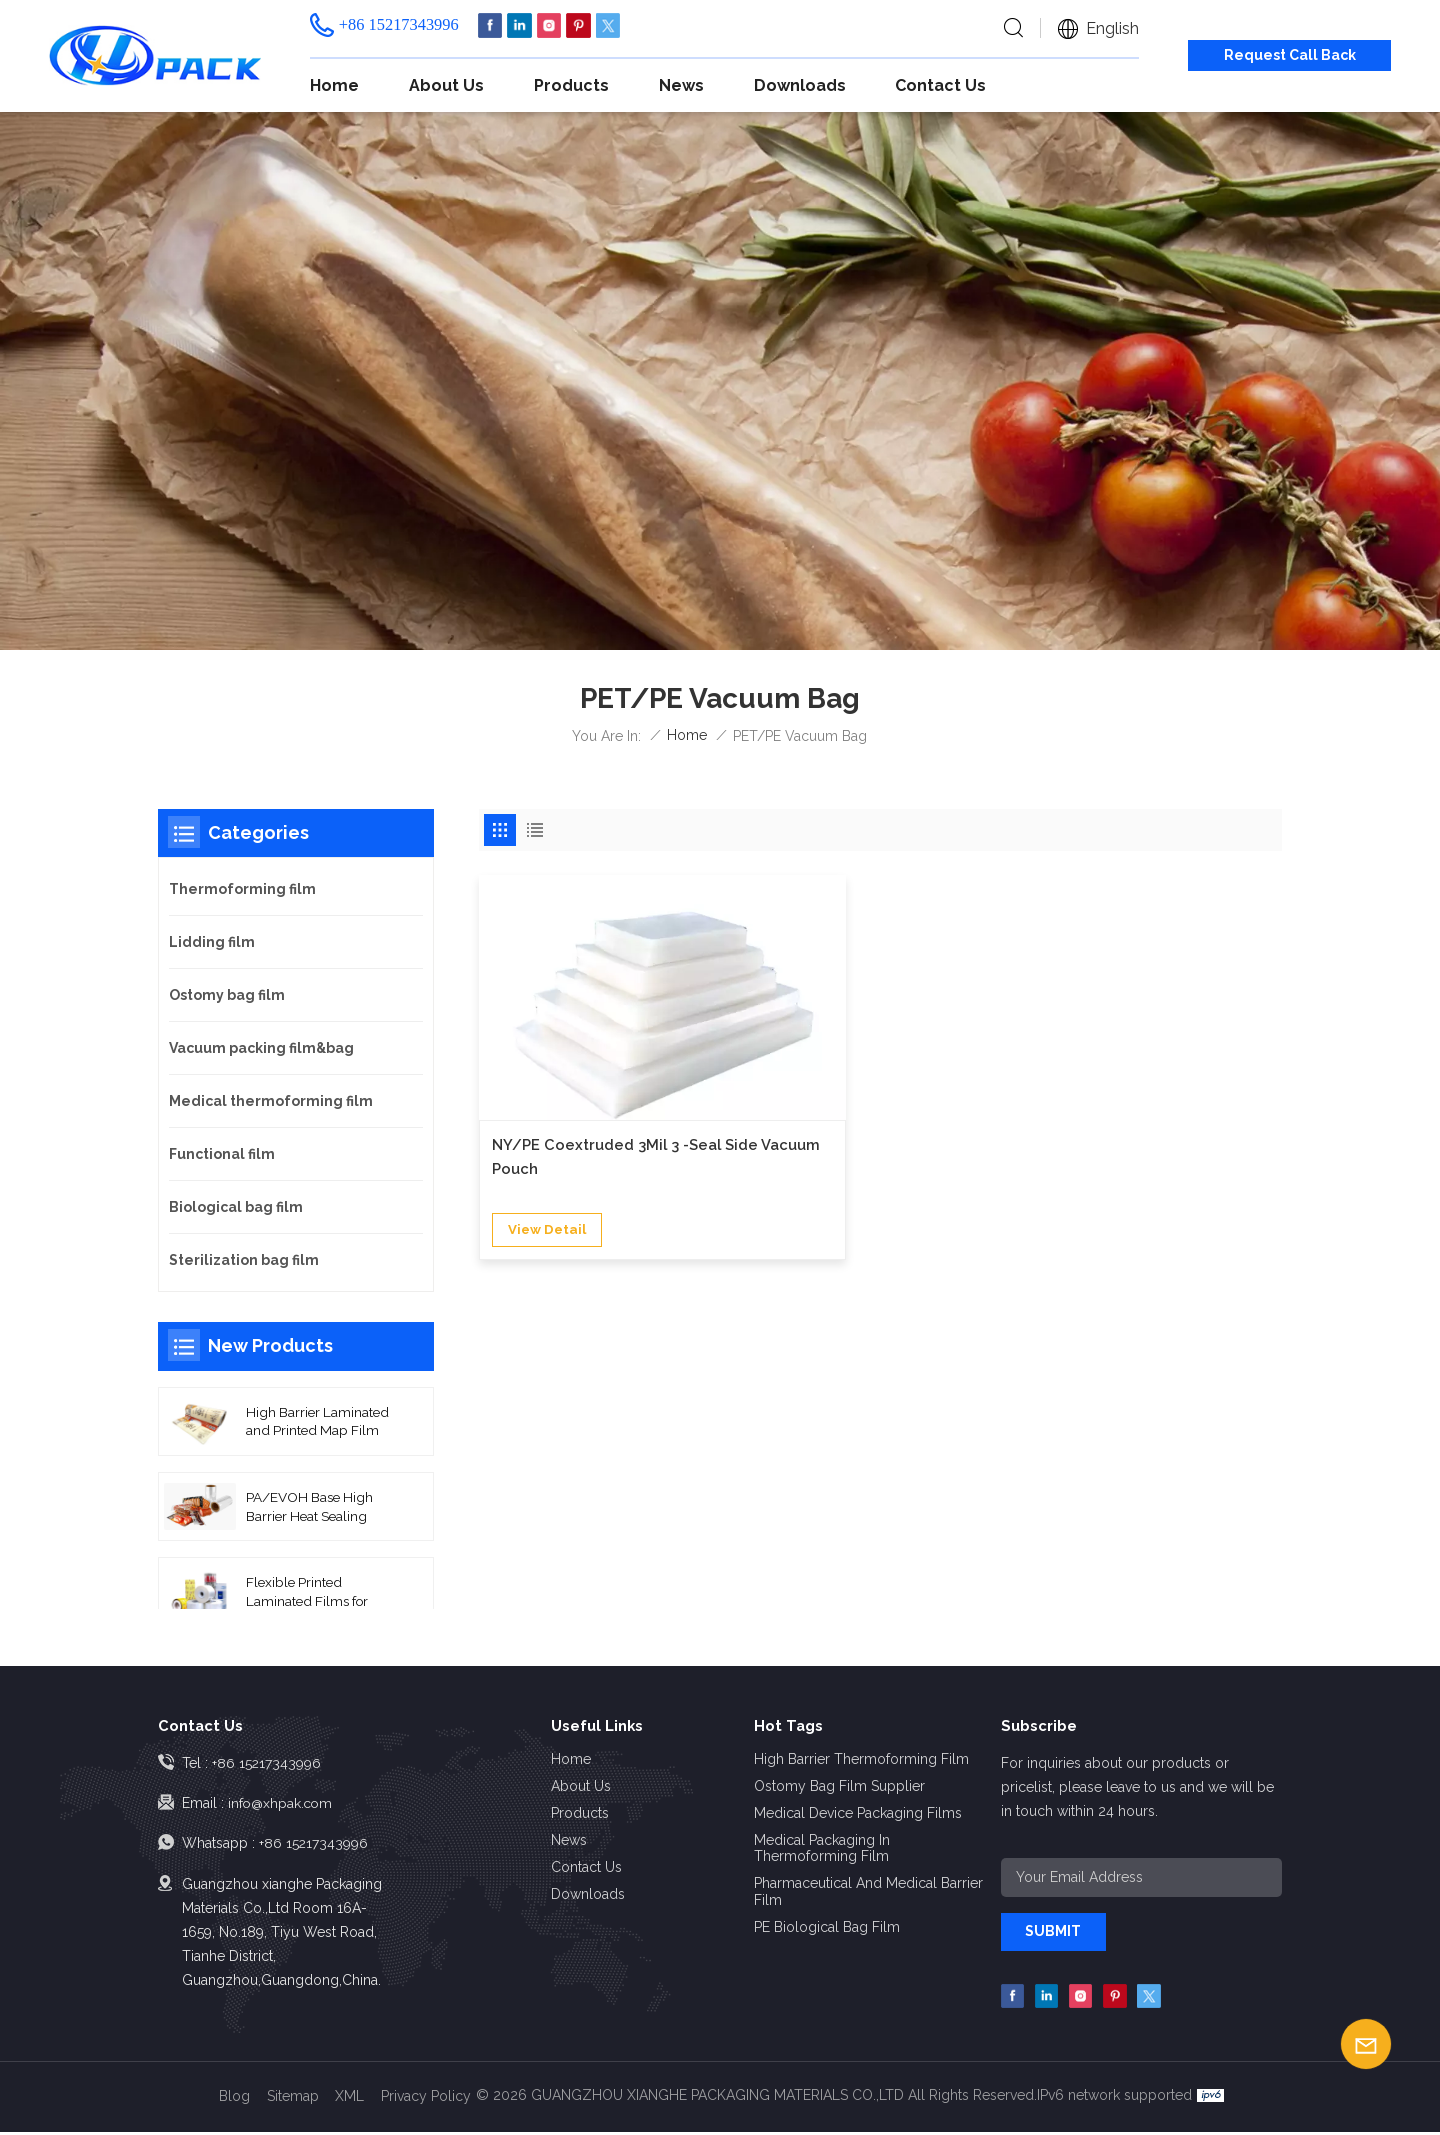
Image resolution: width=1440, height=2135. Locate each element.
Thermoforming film (242, 889)
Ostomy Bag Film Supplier (839, 1786)
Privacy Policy (427, 2099)
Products (571, 85)
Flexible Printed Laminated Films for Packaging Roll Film (306, 1595)
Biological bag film (236, 1207)
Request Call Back (1290, 55)
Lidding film (212, 942)
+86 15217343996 (399, 24)
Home (334, 85)
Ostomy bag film (227, 995)
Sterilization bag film (244, 1260)
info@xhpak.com (282, 1803)
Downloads (800, 85)
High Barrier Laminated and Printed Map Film (316, 1422)
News (681, 85)
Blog (234, 2099)
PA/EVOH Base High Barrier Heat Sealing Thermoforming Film (309, 1509)
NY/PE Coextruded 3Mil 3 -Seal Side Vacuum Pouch (596, 1083)
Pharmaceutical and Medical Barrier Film (868, 1891)
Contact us (940, 85)
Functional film (222, 1154)
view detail (549, 1157)
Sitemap (293, 2099)
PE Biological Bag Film (827, 1927)
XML (350, 2099)
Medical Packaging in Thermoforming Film (822, 1848)
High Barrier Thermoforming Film (861, 1759)
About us (446, 85)
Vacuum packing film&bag (261, 1048)
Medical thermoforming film (271, 1101)
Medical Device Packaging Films (858, 1813)
